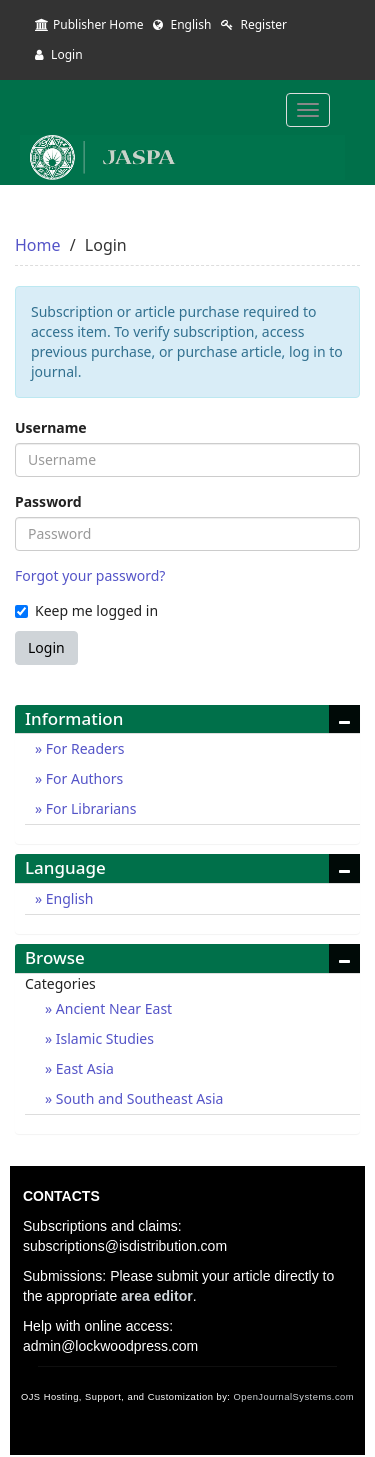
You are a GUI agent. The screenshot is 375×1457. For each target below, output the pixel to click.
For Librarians (89, 808)
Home (38, 245)
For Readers (83, 748)
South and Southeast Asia (137, 1098)
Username (51, 427)
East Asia (83, 1068)
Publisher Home (89, 24)
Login (59, 54)
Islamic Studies (103, 1038)
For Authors (82, 778)
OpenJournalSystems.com (294, 1397)
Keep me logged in (86, 610)
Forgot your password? (90, 575)
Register (254, 24)
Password (48, 501)
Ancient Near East (112, 1008)
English (182, 24)
